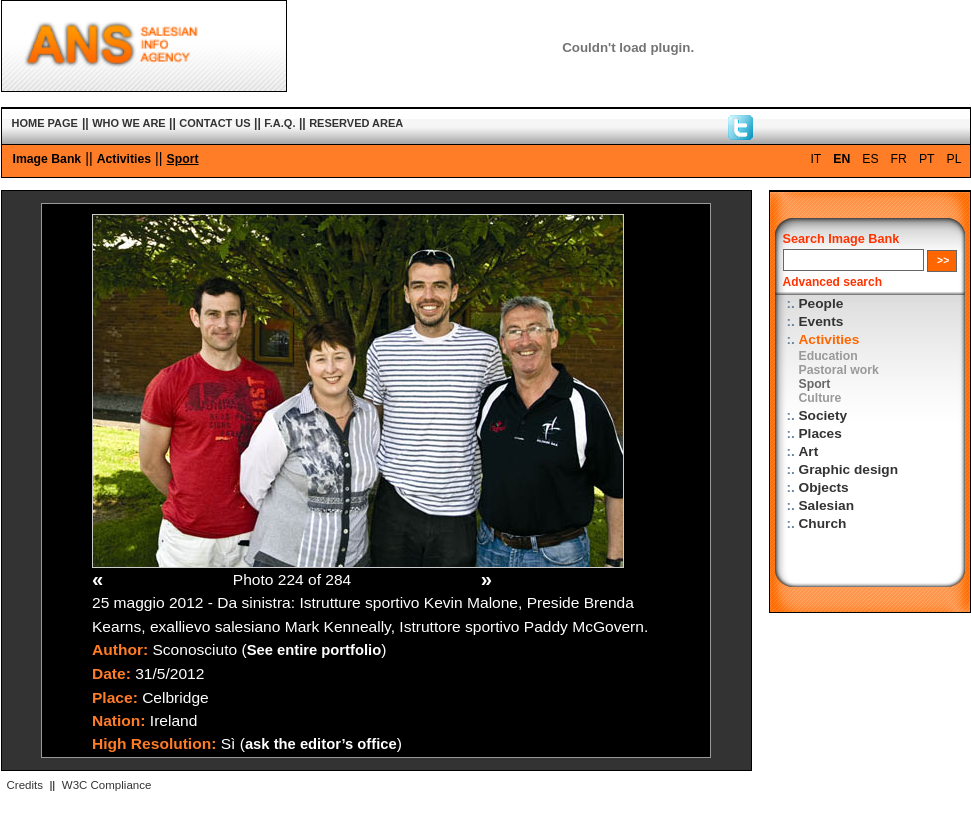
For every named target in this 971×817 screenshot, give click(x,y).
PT (927, 159)
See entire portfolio (314, 650)
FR (899, 159)
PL (954, 159)
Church (823, 523)
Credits (25, 785)
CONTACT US (214, 123)
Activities (124, 159)
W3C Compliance (107, 785)
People (821, 303)
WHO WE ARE (129, 123)
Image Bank (47, 159)
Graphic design (849, 469)
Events (821, 321)
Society (823, 415)
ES (870, 159)
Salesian (826, 505)
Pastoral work (839, 370)
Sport (183, 159)
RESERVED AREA (356, 123)
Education (828, 356)
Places (820, 433)
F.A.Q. (279, 123)
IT (815, 159)
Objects (824, 487)
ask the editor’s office (321, 744)
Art (809, 451)
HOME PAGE (45, 123)
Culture (820, 398)
